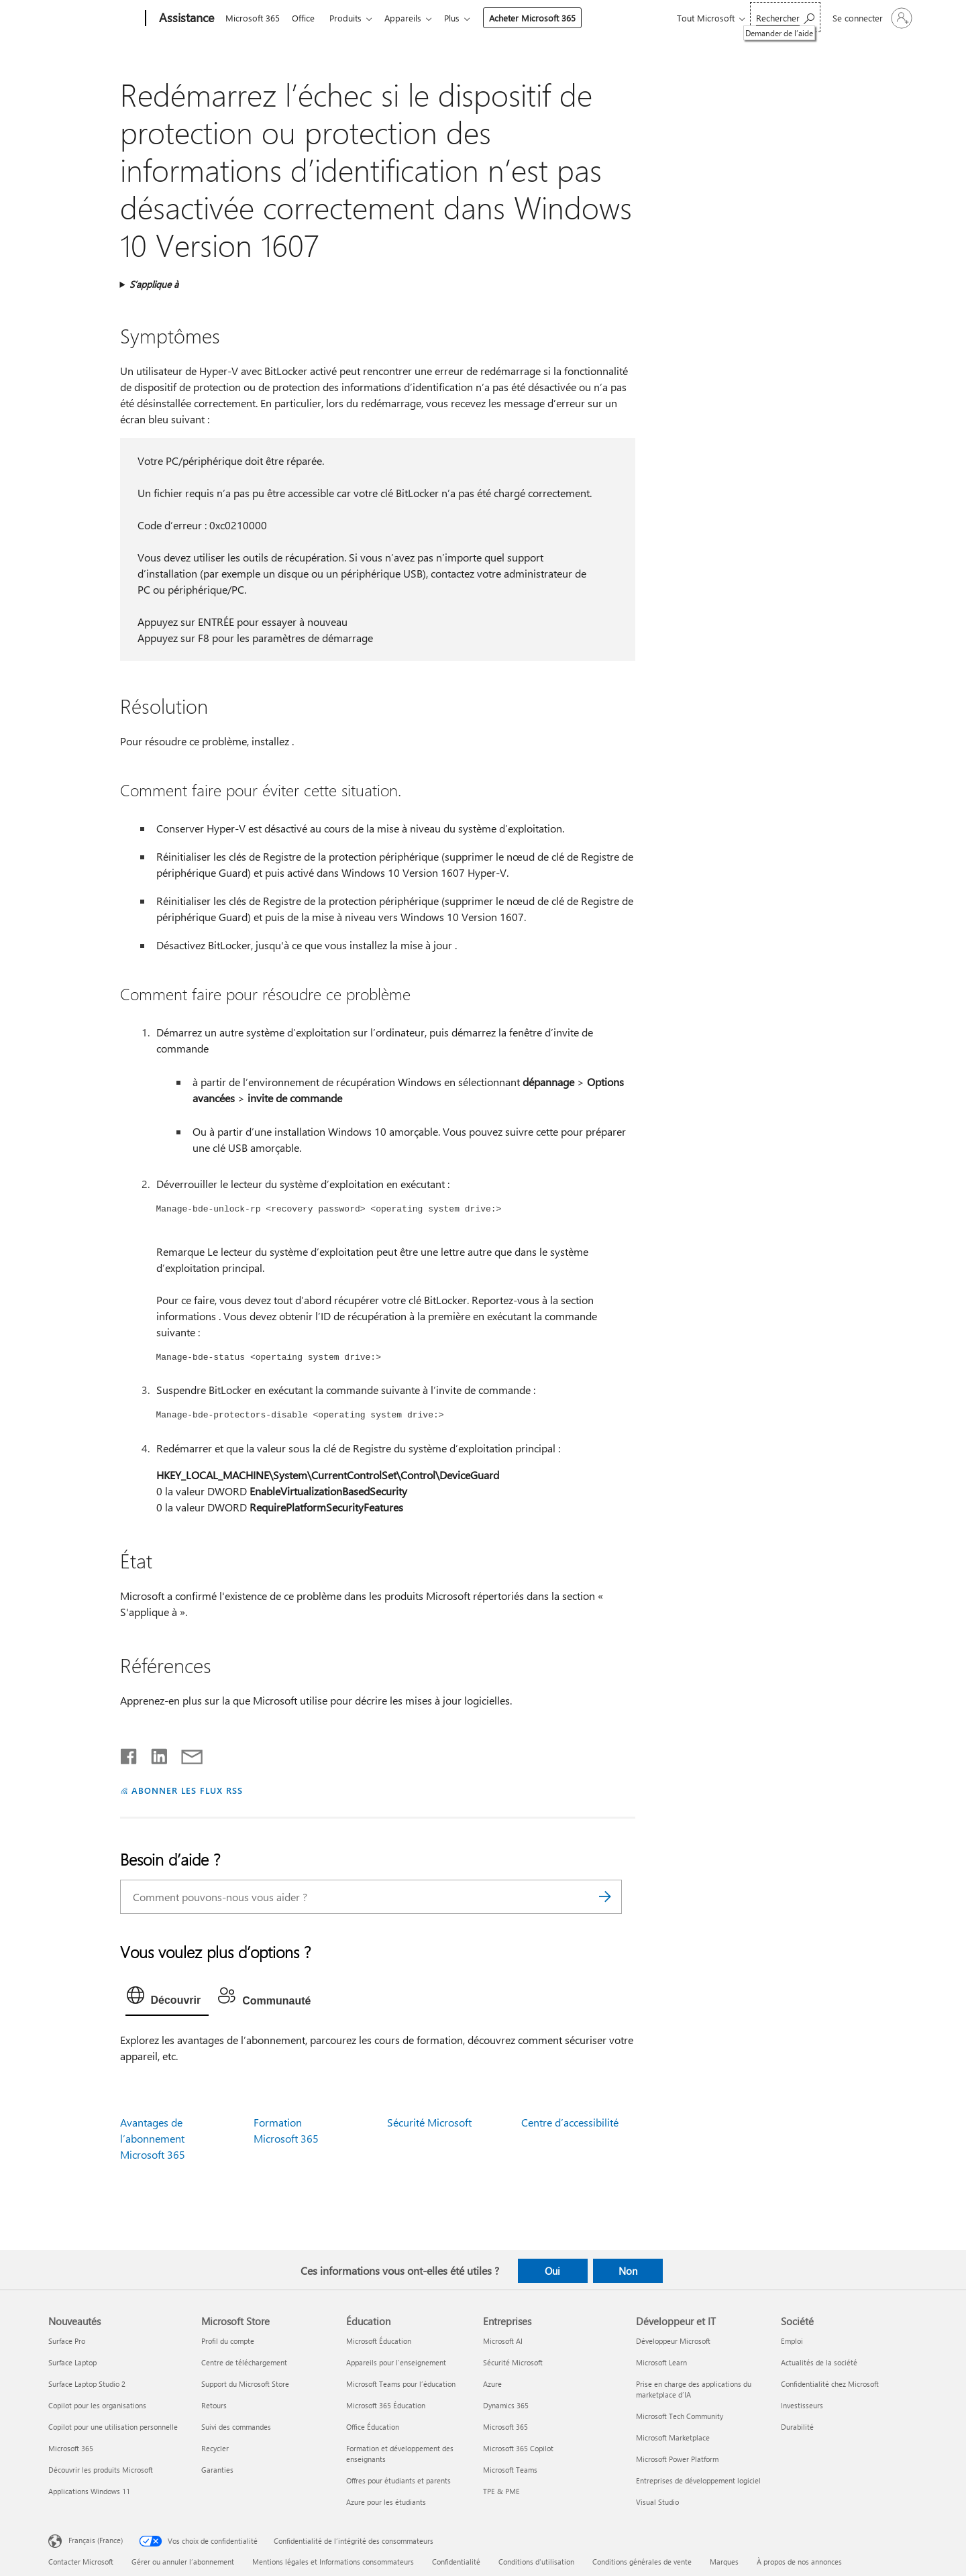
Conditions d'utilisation (536, 2562)
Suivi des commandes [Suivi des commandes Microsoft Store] (236, 2427)
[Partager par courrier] (186, 1753)
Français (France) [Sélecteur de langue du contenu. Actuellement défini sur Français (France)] (95, 2540)
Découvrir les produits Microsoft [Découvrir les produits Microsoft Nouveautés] (100, 2470)
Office (305, 17)
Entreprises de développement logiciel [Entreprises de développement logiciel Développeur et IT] (698, 2480)
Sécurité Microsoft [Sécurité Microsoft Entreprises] (513, 2362)
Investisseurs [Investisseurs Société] (802, 2405)
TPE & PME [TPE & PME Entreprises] (501, 2491)
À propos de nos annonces (799, 2562)
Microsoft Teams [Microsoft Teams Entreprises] (510, 2470)
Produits (351, 17)
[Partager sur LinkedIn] (154, 1753)
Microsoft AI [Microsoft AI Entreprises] (503, 2341)
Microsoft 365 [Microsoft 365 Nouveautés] (70, 2448)
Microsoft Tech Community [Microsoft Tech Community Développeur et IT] (679, 2416)
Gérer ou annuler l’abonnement (182, 2562)
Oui (552, 2270)
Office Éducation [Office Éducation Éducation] (372, 2427)
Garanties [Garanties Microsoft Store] (217, 2470)
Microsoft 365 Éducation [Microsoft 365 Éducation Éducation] (385, 2405)
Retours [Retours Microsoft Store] (214, 2405)
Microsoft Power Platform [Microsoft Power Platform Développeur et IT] (677, 2459)
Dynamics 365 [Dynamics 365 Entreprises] (506, 2405)
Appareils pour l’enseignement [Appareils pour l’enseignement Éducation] (396, 2362)
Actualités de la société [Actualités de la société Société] (819, 2362)
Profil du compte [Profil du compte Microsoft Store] (227, 2341)
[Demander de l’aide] (785, 17)
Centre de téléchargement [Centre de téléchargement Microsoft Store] (244, 2362)
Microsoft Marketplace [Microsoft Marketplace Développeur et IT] (673, 2437)
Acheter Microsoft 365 (543, 17)
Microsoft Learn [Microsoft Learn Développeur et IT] (661, 2362)
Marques (724, 2562)
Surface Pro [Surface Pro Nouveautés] (66, 2341)
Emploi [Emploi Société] (792, 2341)
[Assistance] (185, 19)
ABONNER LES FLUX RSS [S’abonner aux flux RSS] (187, 1790)
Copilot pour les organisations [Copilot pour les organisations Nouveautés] (97, 2405)
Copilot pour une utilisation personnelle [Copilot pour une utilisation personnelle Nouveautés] (113, 2427)
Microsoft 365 (252, 17)
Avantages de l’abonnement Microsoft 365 (152, 2138)
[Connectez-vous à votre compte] (871, 18)
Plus (462, 17)
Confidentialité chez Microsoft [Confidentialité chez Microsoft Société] (830, 2384)
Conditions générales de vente (642, 2562)
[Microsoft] (94, 19)
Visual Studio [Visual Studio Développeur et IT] (657, 2502)
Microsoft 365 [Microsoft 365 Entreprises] (505, 2427)
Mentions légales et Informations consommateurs (333, 2562)
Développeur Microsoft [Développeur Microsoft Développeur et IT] (673, 2341)
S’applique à (153, 284)
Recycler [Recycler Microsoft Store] (215, 2448)
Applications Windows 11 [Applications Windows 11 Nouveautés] (89, 2491)
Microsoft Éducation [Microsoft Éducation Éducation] (378, 2341)
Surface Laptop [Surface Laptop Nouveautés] (72, 2362)
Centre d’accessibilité (570, 2122)
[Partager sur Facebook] (129, 1753)
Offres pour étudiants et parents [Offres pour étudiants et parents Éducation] (398, 2480)
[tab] (167, 1998)
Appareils (410, 17)
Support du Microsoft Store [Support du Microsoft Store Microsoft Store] (245, 2384)
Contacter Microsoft (80, 2562)
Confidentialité (456, 2562)
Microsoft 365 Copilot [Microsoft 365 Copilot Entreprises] (518, 2448)
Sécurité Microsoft (429, 2122)
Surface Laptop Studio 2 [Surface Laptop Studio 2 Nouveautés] (86, 2384)
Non (628, 2270)
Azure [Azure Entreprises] (492, 2384)
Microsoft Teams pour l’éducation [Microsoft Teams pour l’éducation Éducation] (400, 2384)
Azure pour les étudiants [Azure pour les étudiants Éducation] (386, 2502)
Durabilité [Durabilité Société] (797, 2427)
